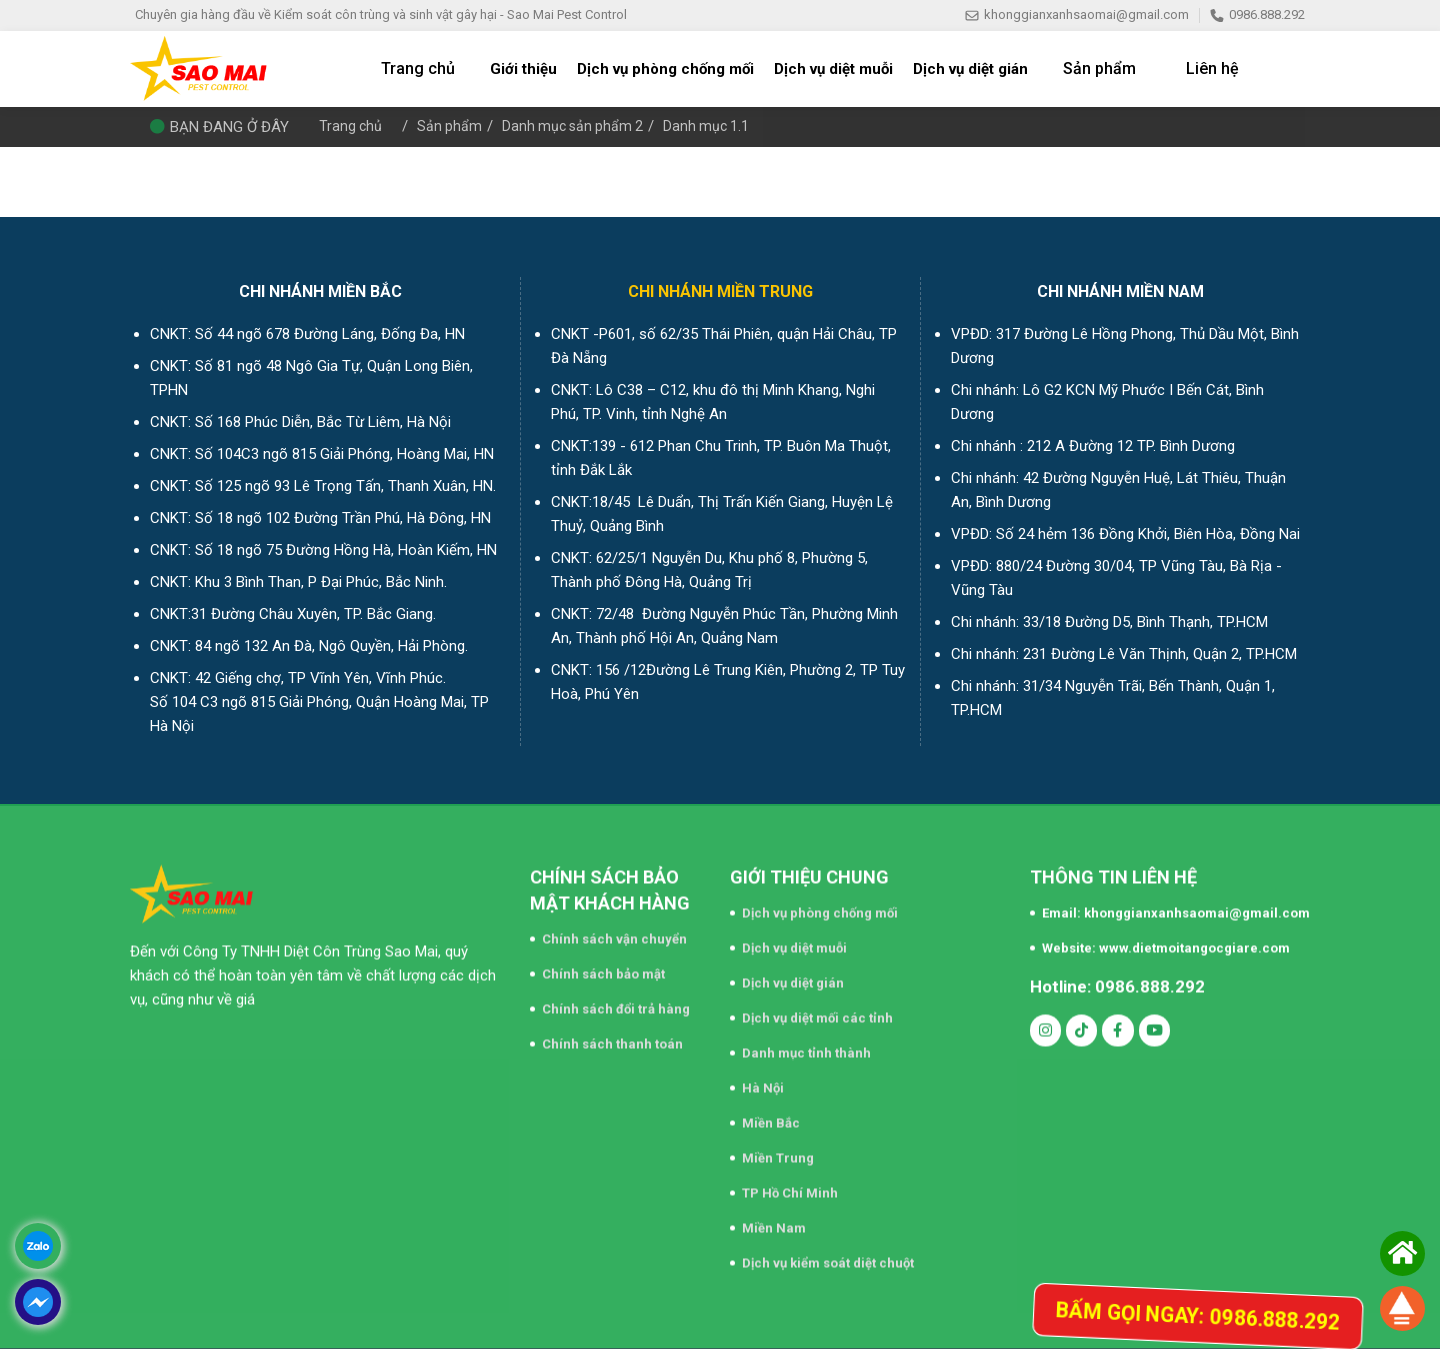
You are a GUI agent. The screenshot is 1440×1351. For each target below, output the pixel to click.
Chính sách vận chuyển (614, 930)
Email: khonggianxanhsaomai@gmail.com (1176, 904)
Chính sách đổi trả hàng (616, 1000)
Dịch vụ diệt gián (793, 974)
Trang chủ (351, 126)
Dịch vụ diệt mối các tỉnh (817, 1009)
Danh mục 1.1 (716, 126)
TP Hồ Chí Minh (790, 1184)
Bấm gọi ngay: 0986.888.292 (1176, 1314)
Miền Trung (778, 1149)
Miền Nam (774, 1219)
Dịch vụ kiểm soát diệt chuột (828, 1254)
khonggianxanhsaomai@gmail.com (1076, 14)
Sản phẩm (452, 126)
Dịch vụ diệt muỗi (794, 939)
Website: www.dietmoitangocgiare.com (1166, 939)
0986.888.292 (1257, 14)
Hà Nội (763, 1079)
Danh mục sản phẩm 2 (578, 126)
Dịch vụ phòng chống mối (820, 904)
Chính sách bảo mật (603, 965)
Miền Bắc (771, 1114)
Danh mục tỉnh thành (806, 1044)
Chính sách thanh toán (612, 1035)
